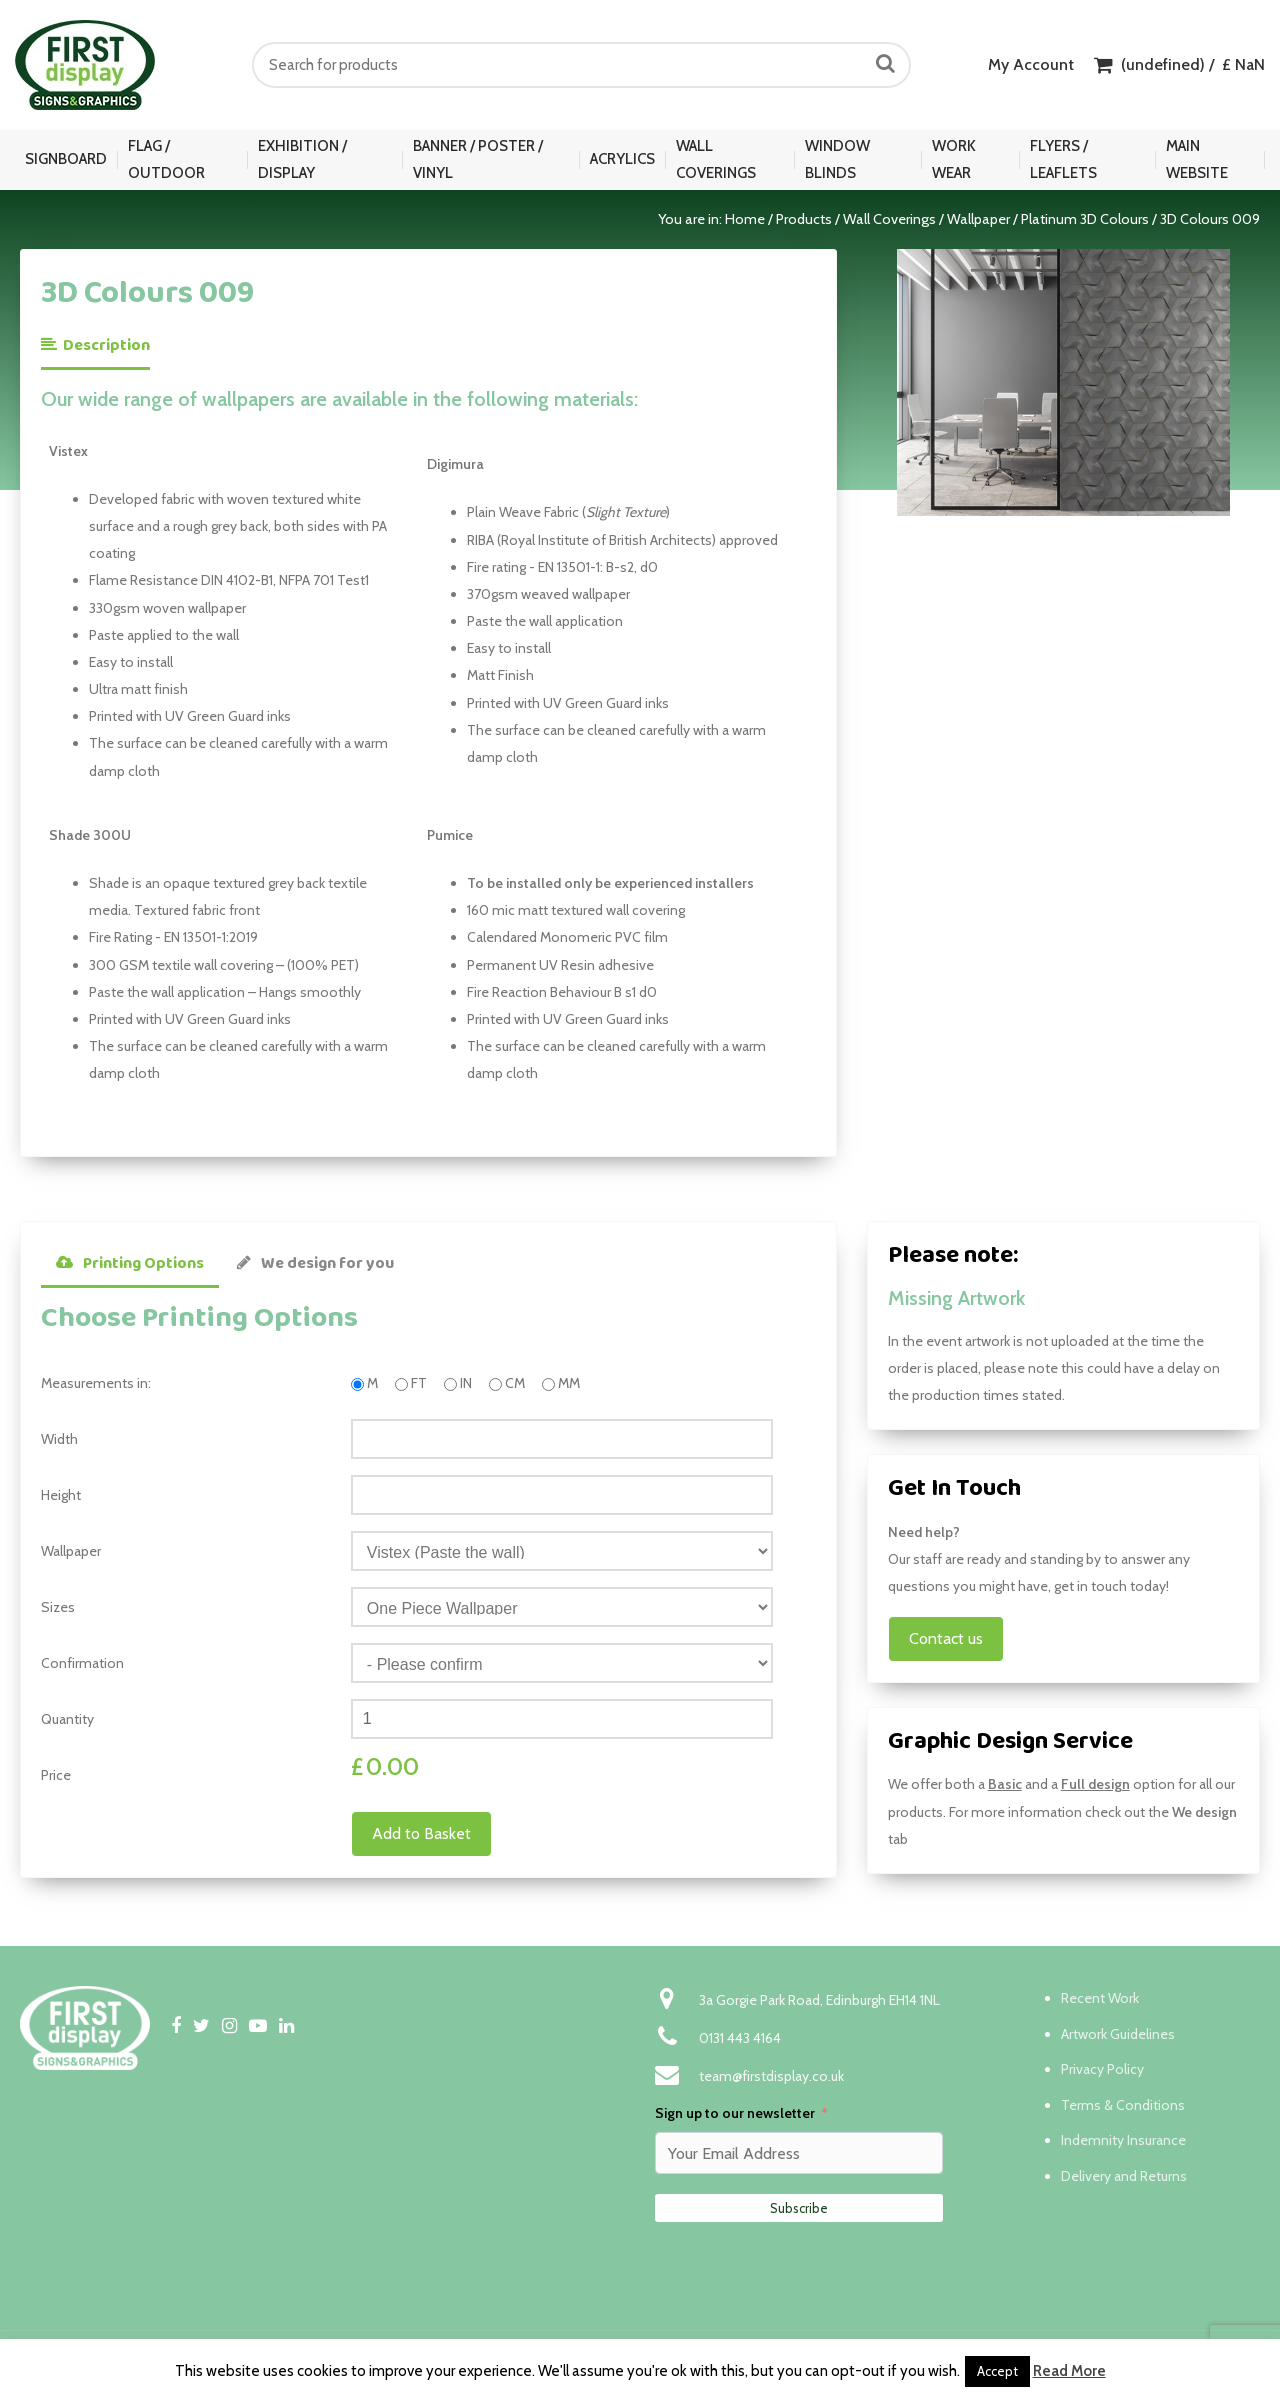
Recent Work (1100, 1998)
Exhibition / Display (302, 159)
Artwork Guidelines (1118, 2034)
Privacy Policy (1102, 2069)
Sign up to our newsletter (735, 2113)
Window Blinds (837, 159)
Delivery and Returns (1124, 2176)
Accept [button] (997, 2371)
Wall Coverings (716, 159)
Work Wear (954, 159)
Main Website (1197, 159)
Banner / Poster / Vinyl (478, 159)
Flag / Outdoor (166, 159)
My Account (1031, 64)
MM (569, 1383)
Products (804, 219)
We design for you (315, 1263)
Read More (1069, 2371)
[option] (1063, 382)
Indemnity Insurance (1123, 2140)
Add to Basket (421, 1833)
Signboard (66, 159)
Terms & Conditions (1123, 2105)
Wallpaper (978, 219)
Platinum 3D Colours (1085, 219)
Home (745, 219)
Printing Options (130, 1263)
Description (95, 345)
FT (419, 1383)
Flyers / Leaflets (1063, 159)
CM (515, 1383)
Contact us (946, 1638)
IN (466, 1383)
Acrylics (622, 159)
